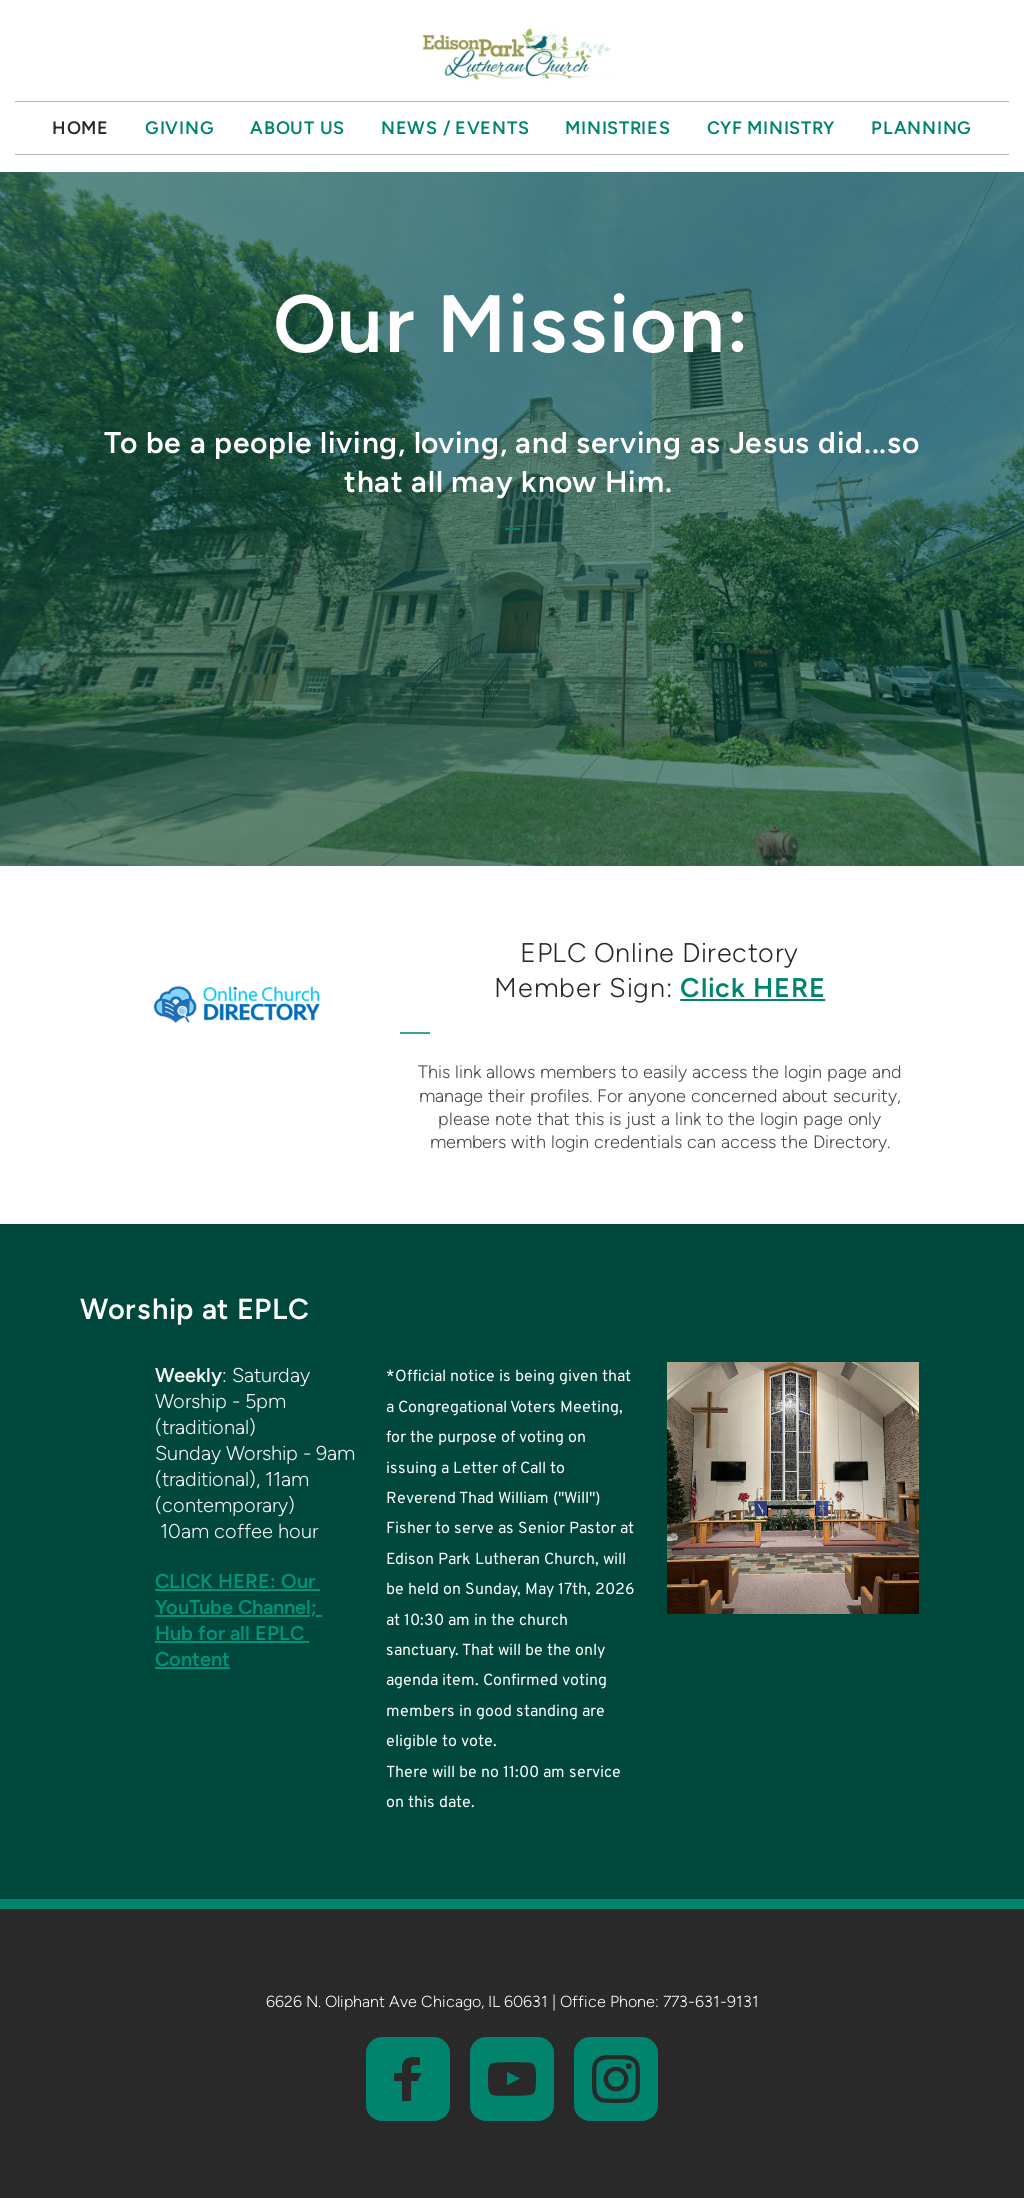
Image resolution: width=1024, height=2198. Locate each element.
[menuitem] (80, 128)
